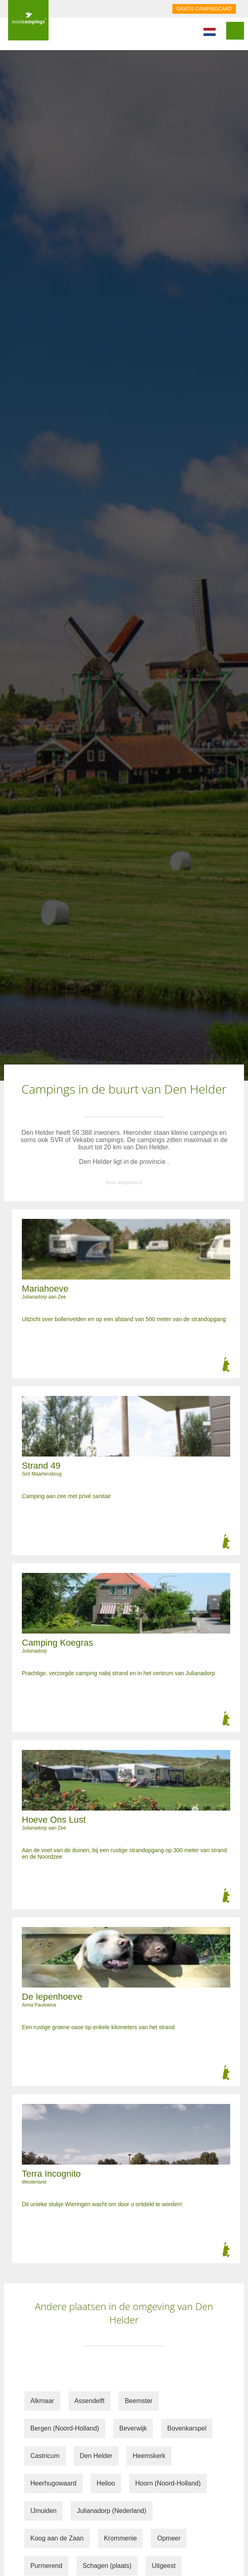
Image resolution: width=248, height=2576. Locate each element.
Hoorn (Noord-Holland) (168, 2483)
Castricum (44, 2455)
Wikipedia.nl (130, 1182)
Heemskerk (149, 2455)
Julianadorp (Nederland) (111, 2510)
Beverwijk (133, 2428)
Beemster (138, 2400)
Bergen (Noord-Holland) (64, 2428)
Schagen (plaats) (107, 2565)
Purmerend (46, 2565)
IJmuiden (43, 2510)
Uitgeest (164, 2565)
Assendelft (89, 2400)
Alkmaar (42, 2400)
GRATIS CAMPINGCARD (204, 9)
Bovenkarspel (186, 2428)
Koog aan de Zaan (57, 2538)
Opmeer (168, 2538)
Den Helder (96, 2455)
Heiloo (106, 2483)
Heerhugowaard (53, 2483)
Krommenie (120, 2538)
